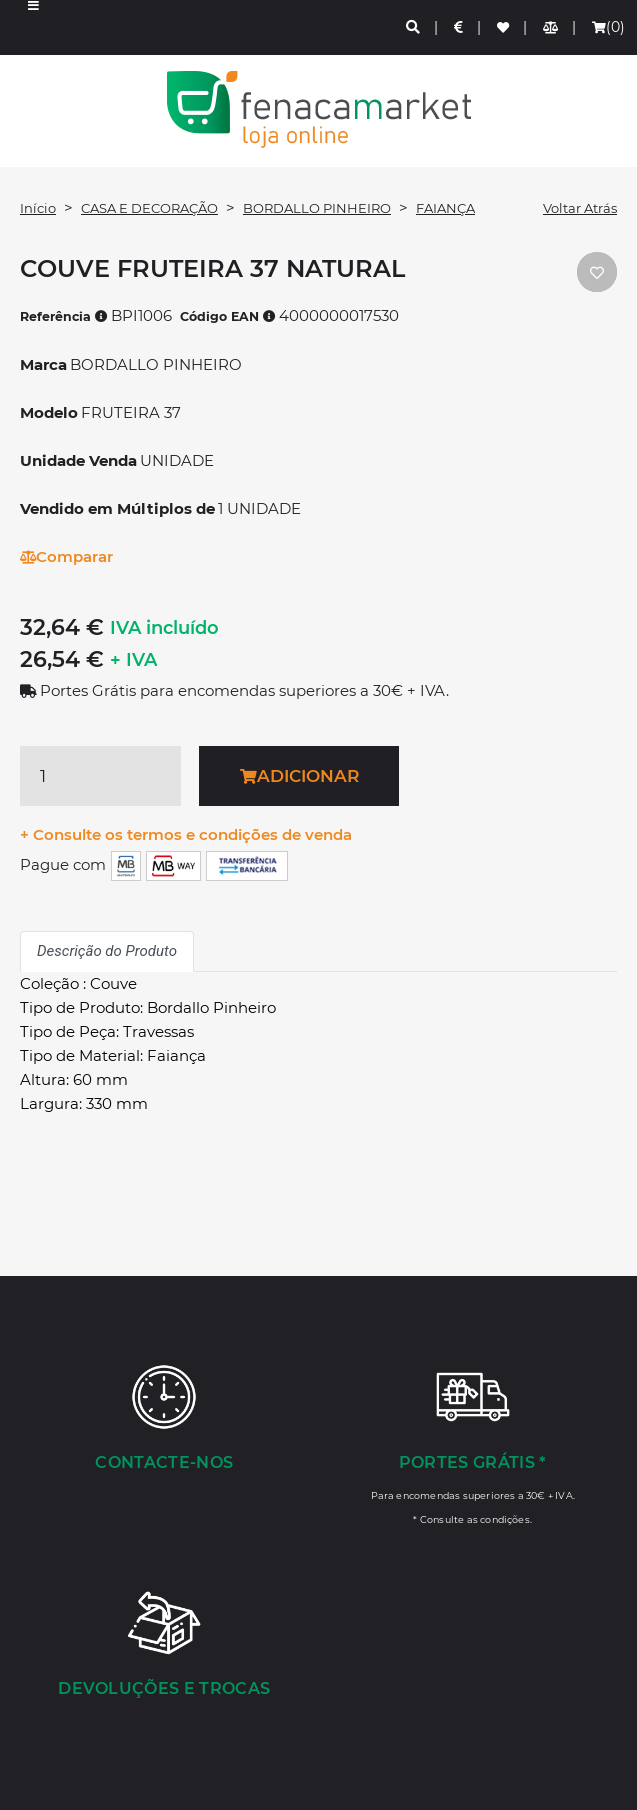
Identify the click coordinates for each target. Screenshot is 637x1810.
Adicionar (299, 776)
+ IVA (133, 660)
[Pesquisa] (414, 27)
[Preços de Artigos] (459, 27)
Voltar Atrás (580, 208)
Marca (43, 364)
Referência (64, 316)
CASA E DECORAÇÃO (149, 208)
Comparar (66, 556)
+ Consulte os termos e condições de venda (186, 834)
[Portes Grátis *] (473, 1444)
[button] (33, 27)
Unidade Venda (78, 460)
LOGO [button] (318, 109)
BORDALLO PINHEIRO (317, 208)
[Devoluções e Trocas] (164, 1646)
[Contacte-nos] (164, 1420)
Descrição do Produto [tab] (107, 951)
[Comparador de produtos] (551, 27)
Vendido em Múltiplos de (117, 508)
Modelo (49, 412)
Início (38, 208)
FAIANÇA (445, 208)
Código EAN (228, 316)
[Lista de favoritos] (504, 27)
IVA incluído (164, 628)
